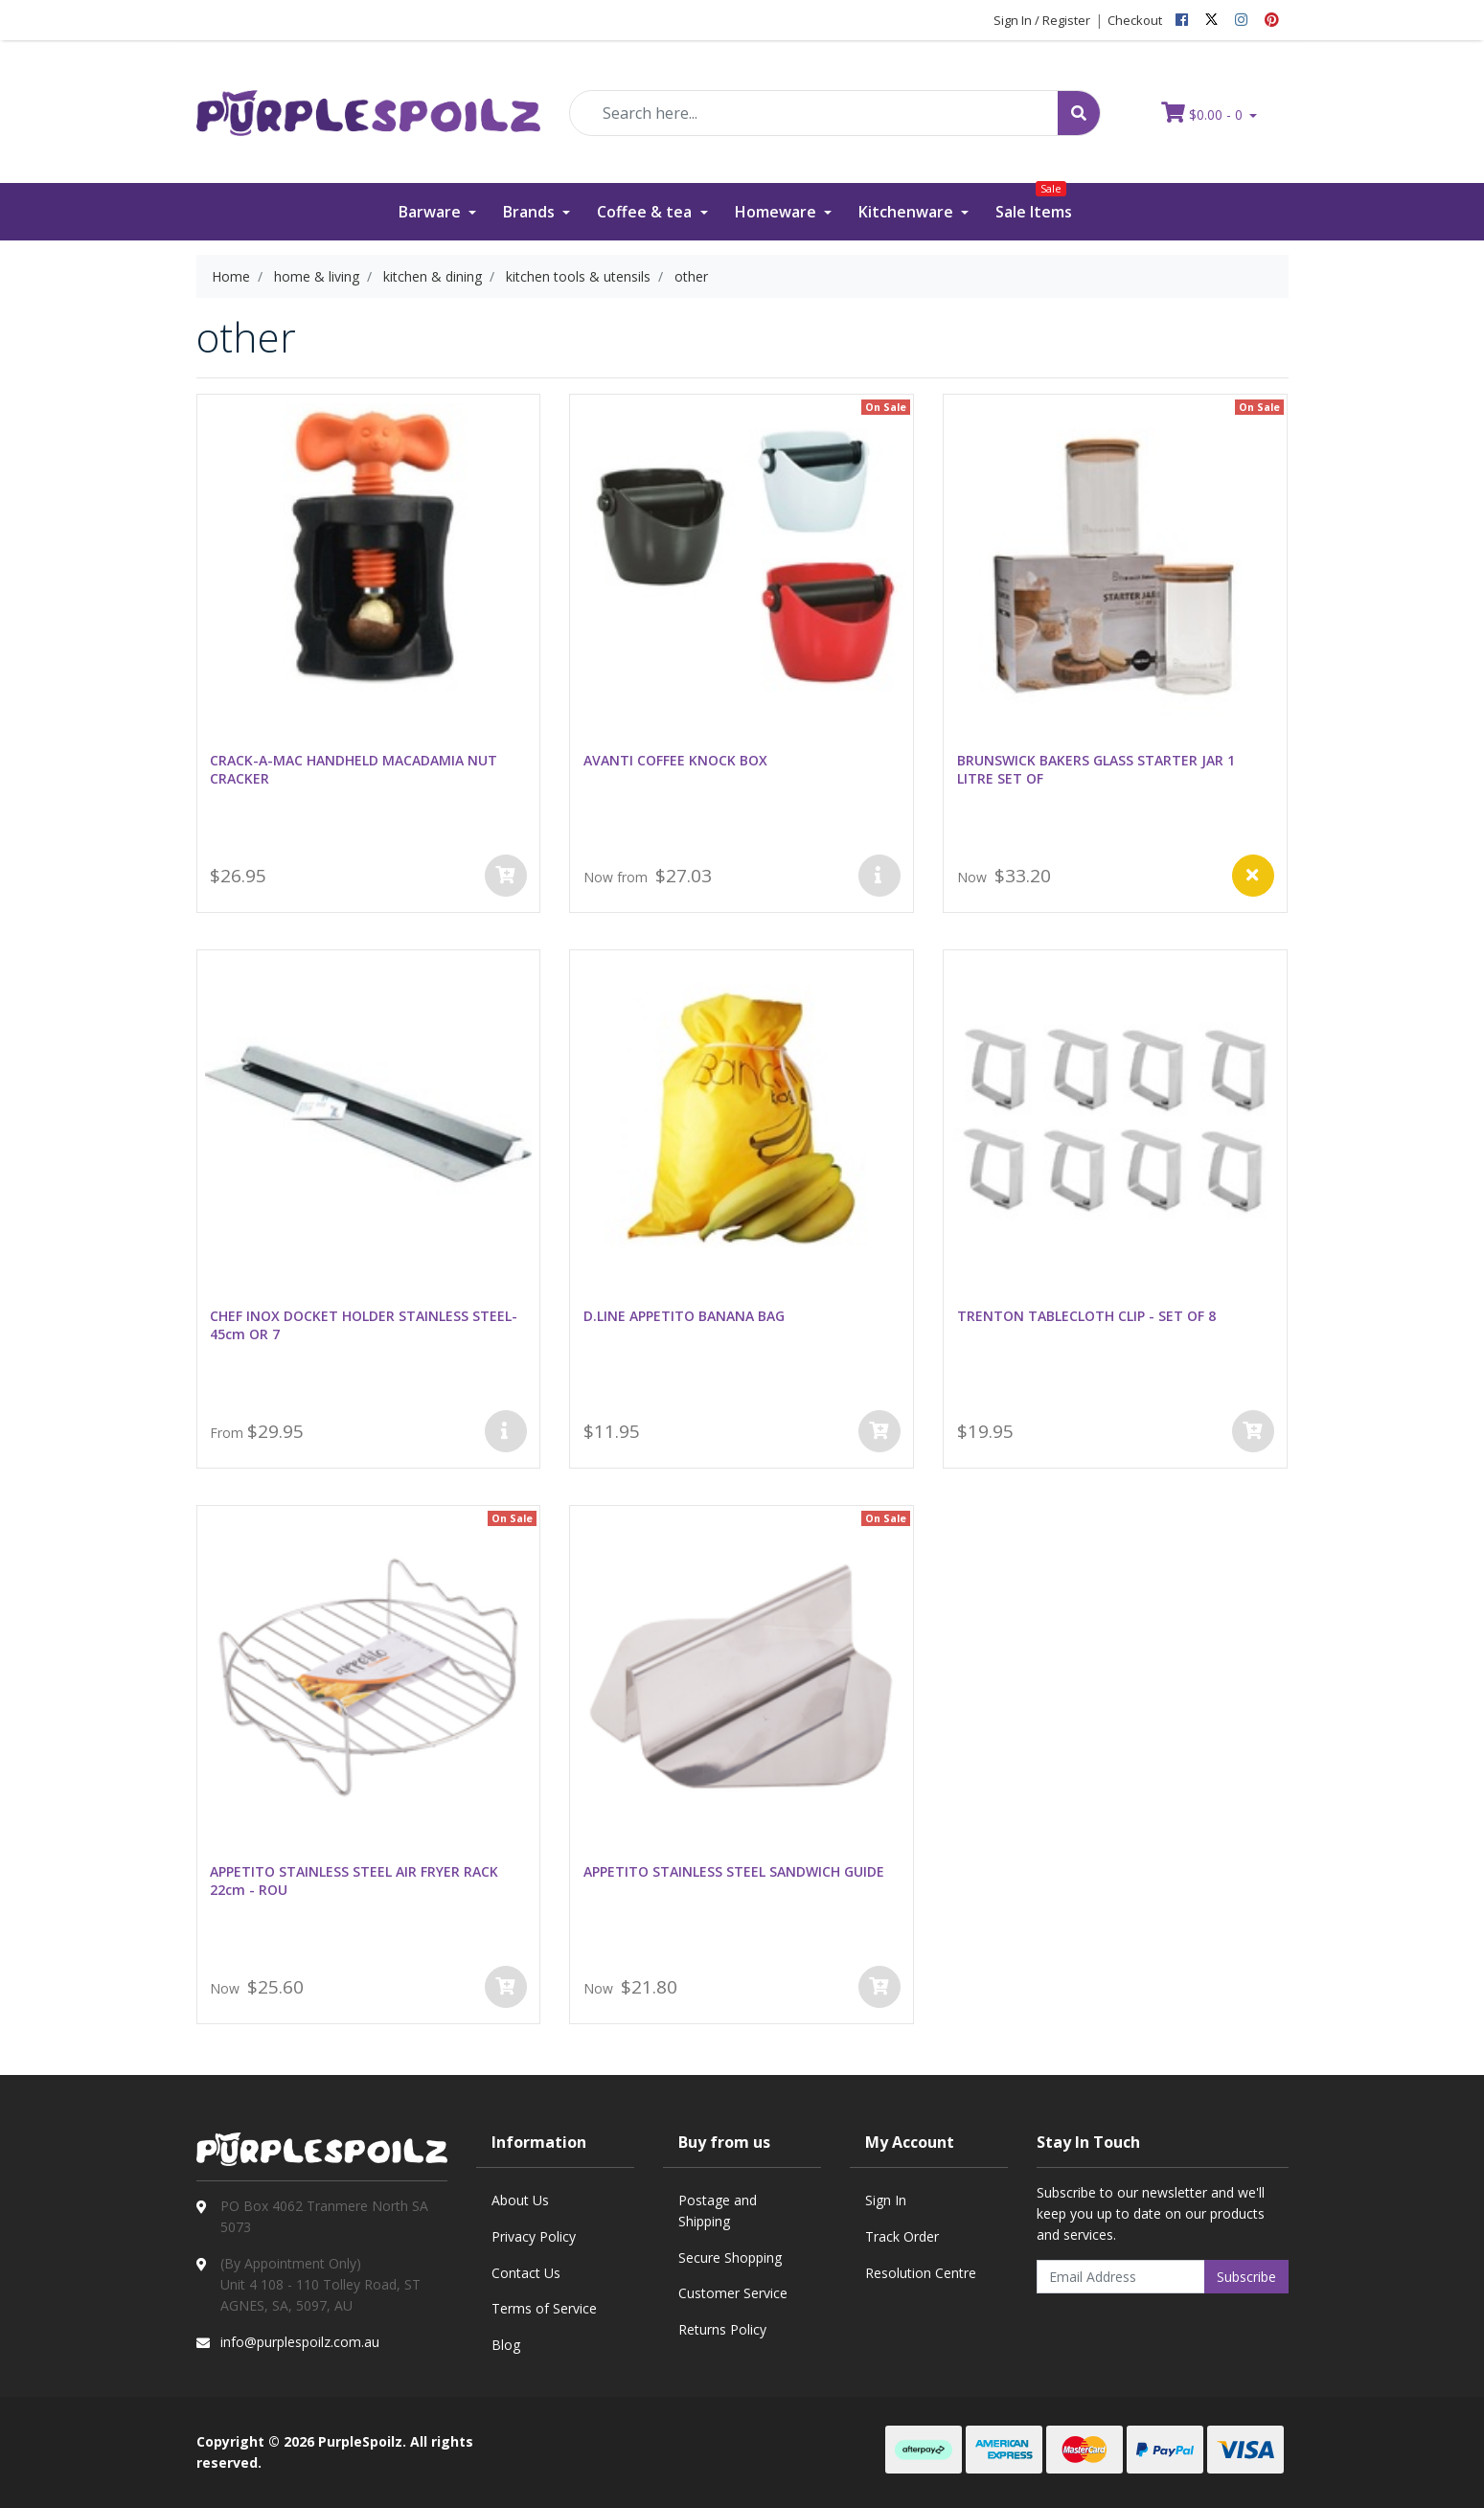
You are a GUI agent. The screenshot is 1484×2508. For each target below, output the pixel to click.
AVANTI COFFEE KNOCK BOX (675, 760)
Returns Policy (722, 2329)
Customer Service (733, 2293)
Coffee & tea (646, 211)
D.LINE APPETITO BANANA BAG (684, 1316)
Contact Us (525, 2273)
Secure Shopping (730, 2257)
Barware (432, 211)
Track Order (902, 2236)
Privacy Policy (533, 2236)
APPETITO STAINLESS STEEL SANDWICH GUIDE (733, 1871)
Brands (531, 211)
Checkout (1134, 20)
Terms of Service (544, 2308)
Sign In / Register (1041, 20)
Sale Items (1033, 202)
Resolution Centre (920, 2273)
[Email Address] (1121, 2276)
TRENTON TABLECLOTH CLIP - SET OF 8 (1086, 1316)
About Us (520, 2200)
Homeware (777, 211)
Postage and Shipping (717, 2210)
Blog (505, 2345)
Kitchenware (907, 211)
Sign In (885, 2200)
